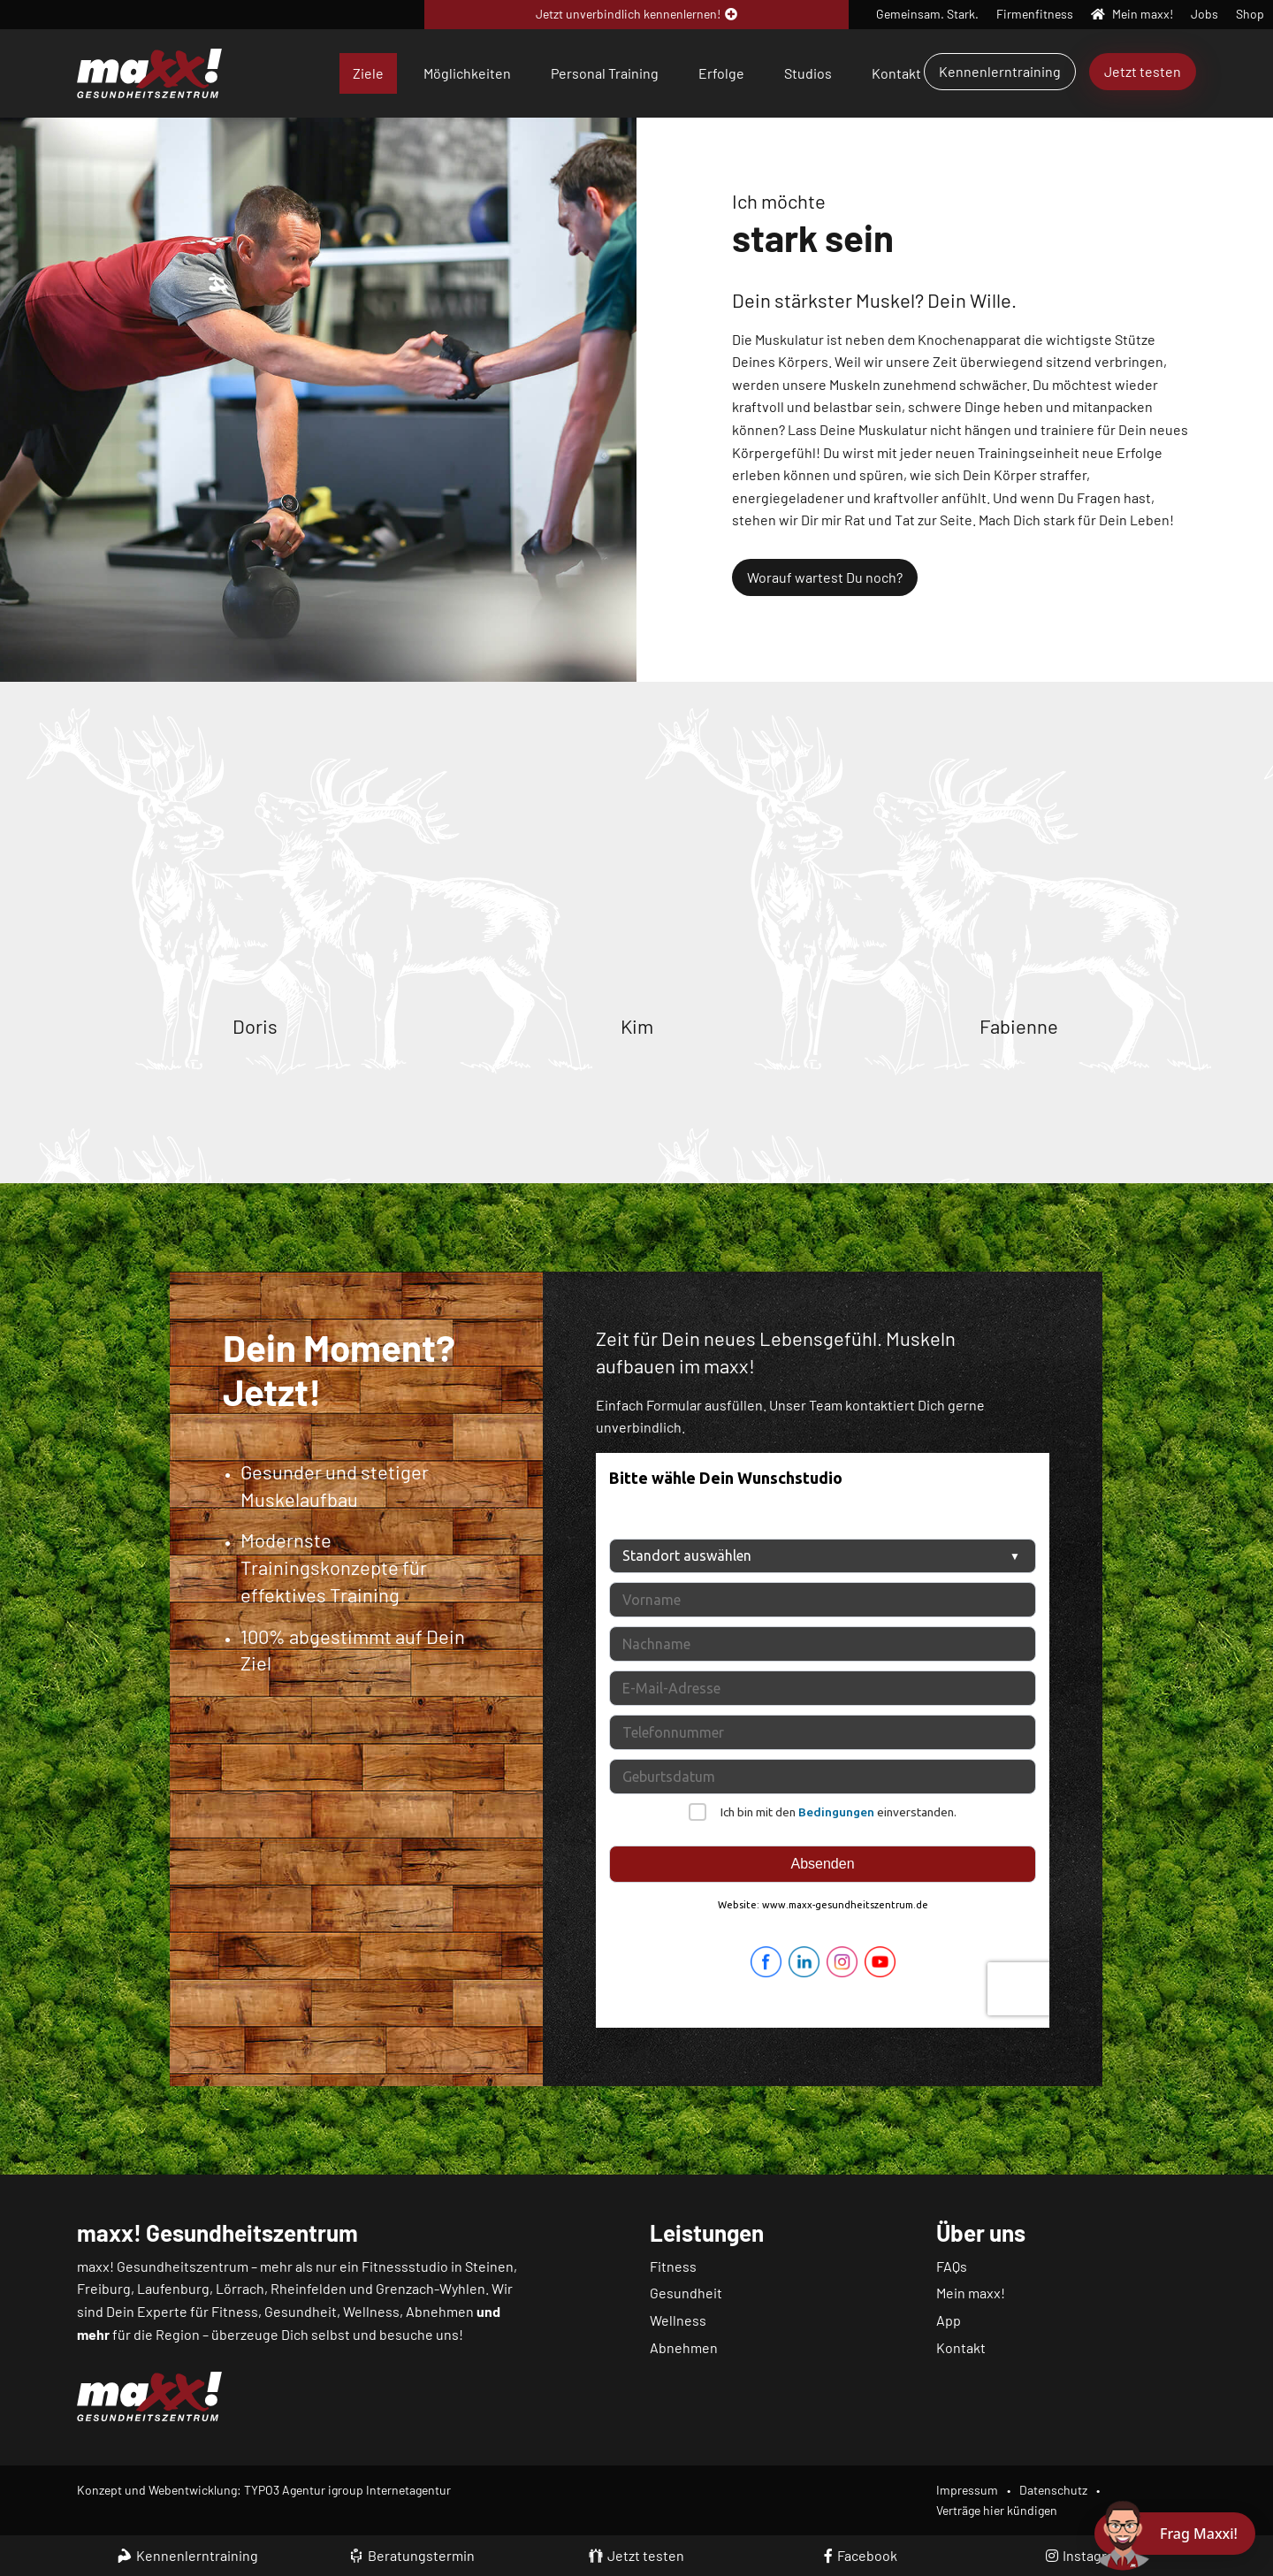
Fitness (673, 2266)
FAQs (951, 2266)
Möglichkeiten (467, 73)
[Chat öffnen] (1174, 2533)
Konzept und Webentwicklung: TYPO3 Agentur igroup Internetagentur (264, 2489)
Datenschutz (1053, 2489)
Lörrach (240, 2288)
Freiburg (104, 2288)
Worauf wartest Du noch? (825, 577)
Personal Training (605, 73)
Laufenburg (173, 2288)
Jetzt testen (1142, 71)
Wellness (678, 2320)
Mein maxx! (970, 2292)
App (948, 2320)
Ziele (368, 73)
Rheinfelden (309, 2288)
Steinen (489, 2266)
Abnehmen (684, 2347)
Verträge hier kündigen (996, 2510)
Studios (808, 73)
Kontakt (896, 73)
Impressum (967, 2489)
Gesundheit (686, 2292)
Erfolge (721, 73)
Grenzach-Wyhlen (430, 2288)
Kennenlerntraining (1000, 71)
